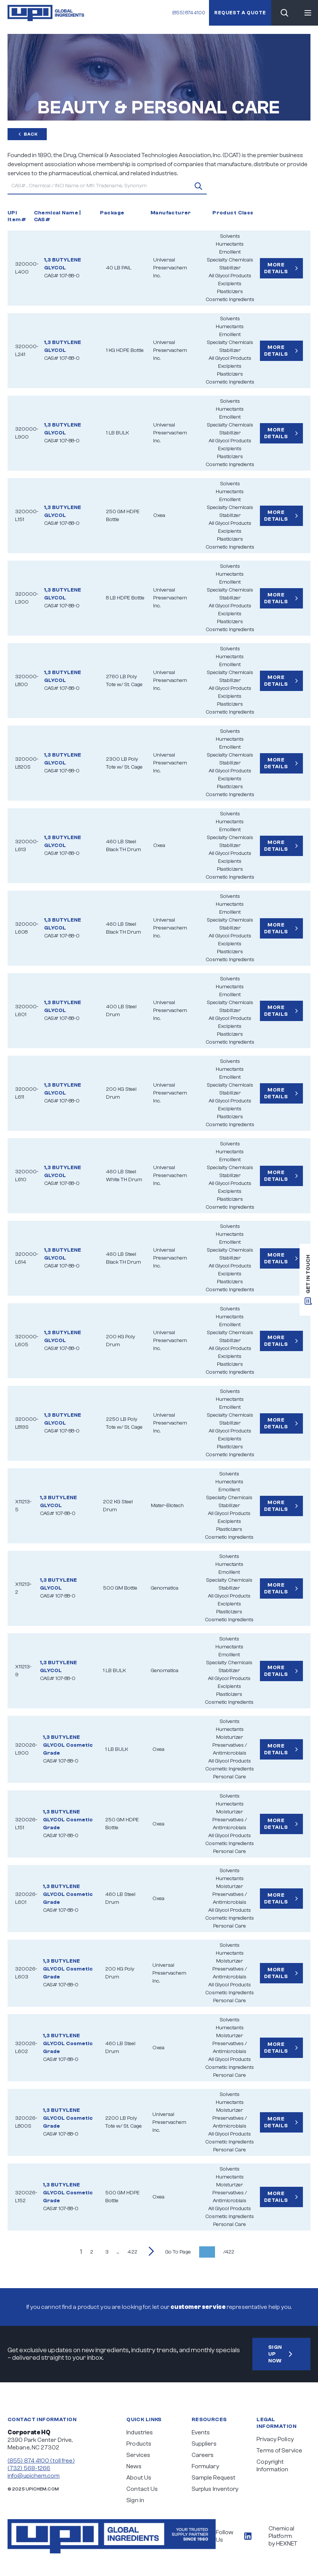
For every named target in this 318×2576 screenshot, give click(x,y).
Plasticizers (230, 292)
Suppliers (204, 2443)
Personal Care (229, 1777)
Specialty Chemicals (230, 260)
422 (132, 2252)
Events (201, 2432)
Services (138, 2455)
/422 (228, 2252)
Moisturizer (229, 1737)
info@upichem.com (34, 2475)
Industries (139, 2432)
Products (138, 2443)
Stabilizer (230, 268)
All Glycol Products (230, 276)
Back (27, 134)
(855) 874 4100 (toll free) (41, 2460)
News (133, 2466)
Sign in (135, 2500)
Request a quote (240, 12)
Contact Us (142, 2489)
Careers (203, 2455)
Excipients (229, 284)
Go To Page (178, 2252)
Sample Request (213, 2477)
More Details (282, 268)
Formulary (205, 2466)
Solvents (230, 236)
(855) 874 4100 (187, 12)
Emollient (230, 252)
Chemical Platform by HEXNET (283, 2536)
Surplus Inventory (215, 2489)
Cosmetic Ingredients (230, 300)
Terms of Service (279, 2450)
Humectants (230, 244)
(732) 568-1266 (29, 2468)
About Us (138, 2477)
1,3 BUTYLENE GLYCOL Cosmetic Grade (68, 1745)
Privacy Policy (275, 2439)
